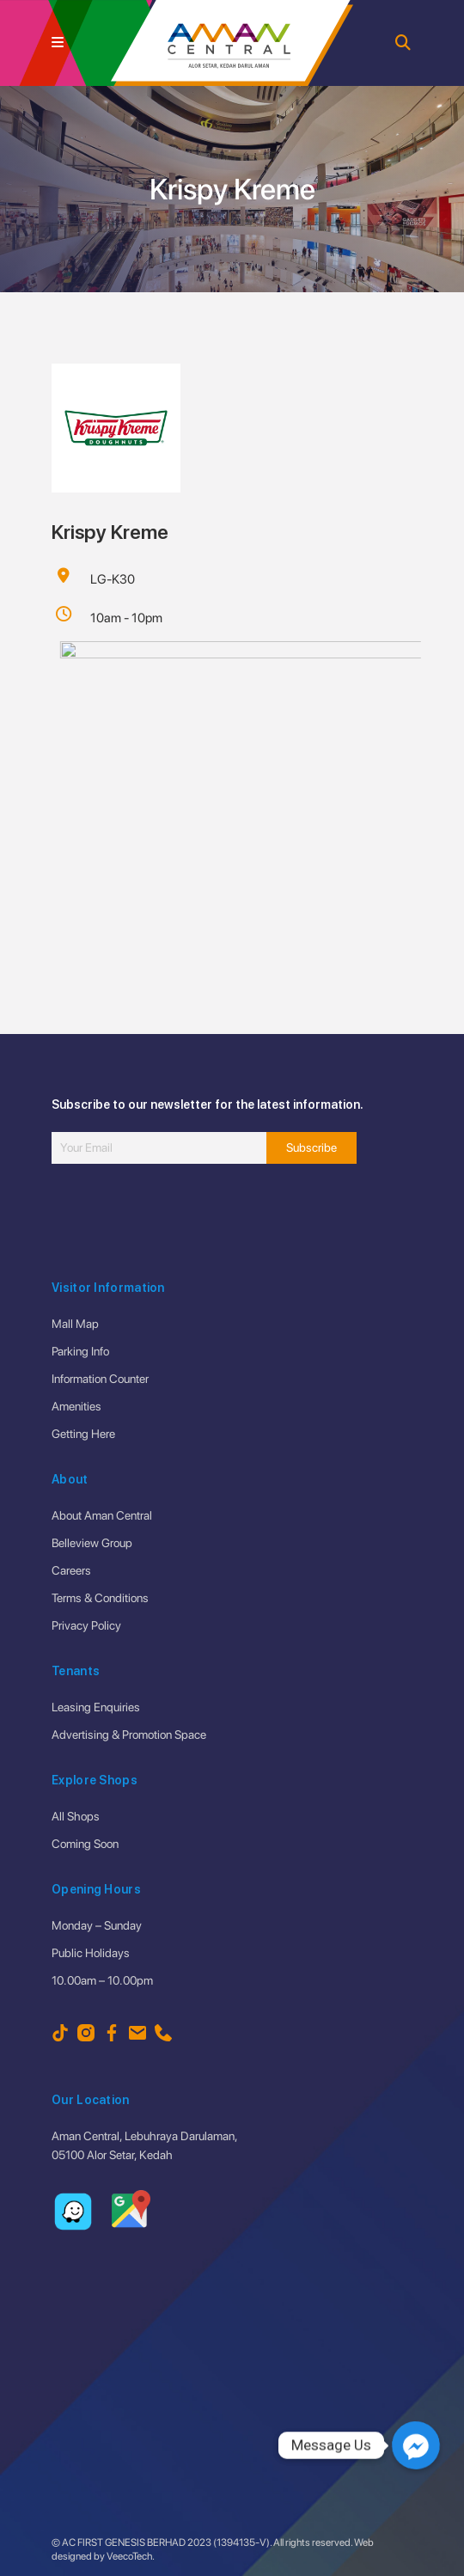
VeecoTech (129, 2556)
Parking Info (80, 1351)
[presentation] (182, 1223)
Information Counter (100, 1379)
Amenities (76, 1406)
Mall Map (75, 1324)
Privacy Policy (86, 1625)
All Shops (76, 1816)
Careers (71, 1570)
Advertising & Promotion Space (129, 1734)
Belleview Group (92, 1543)
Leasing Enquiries (96, 1707)
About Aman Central (102, 1515)
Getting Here (83, 1434)
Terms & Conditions (100, 1598)
